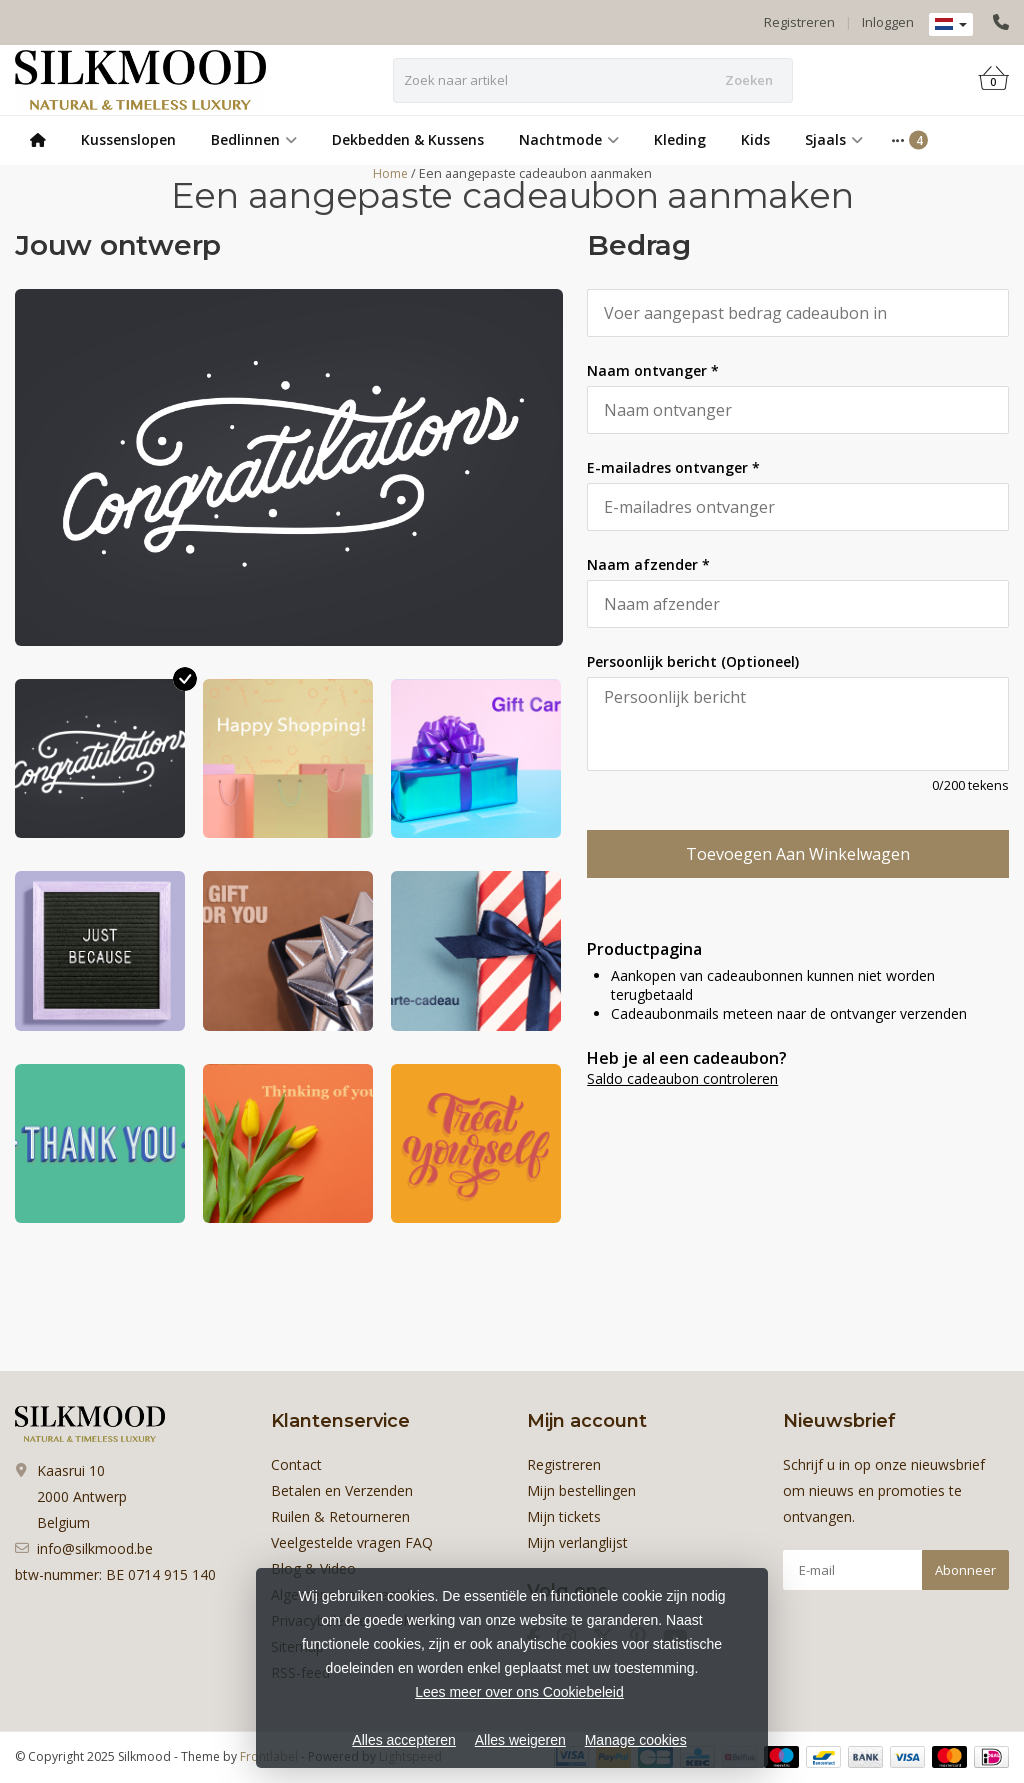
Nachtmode (569, 139)
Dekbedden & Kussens (408, 139)
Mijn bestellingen (581, 1490)
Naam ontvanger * (653, 370)
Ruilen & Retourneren (340, 1516)
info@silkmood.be (95, 1548)
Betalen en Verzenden (342, 1490)
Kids (755, 139)
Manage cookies (636, 1740)
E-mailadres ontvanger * (673, 467)
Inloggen (888, 22)
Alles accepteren (404, 1740)
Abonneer (965, 1570)
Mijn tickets (564, 1516)
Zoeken (749, 80)
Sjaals (834, 139)
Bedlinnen (254, 139)
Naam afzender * (648, 564)
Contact (296, 1464)
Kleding (680, 139)
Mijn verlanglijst (577, 1542)
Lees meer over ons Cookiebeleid (519, 1692)
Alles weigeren (520, 1740)
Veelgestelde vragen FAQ (352, 1542)
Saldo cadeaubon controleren (682, 1078)
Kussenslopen (128, 139)
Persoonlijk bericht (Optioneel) (693, 661)
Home (390, 173)
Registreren (799, 22)
